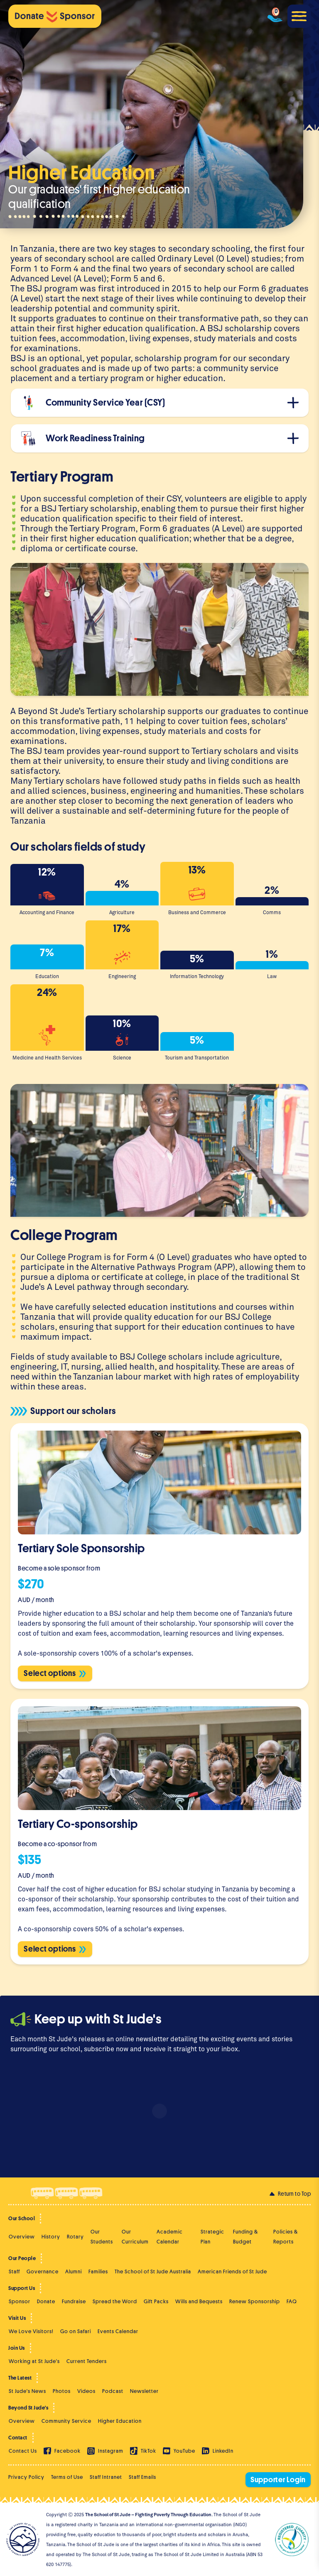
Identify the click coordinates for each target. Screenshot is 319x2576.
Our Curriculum (135, 2236)
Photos (62, 2391)
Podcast (112, 2391)
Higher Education (120, 2421)
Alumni (73, 2271)
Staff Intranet (106, 2477)
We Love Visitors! (31, 2331)
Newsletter (144, 2391)
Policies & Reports (285, 2236)
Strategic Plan (212, 2236)
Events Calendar (118, 2331)
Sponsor (19, 2301)
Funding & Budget (245, 2236)
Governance (43, 2271)
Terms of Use (67, 2477)
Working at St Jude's (34, 2361)
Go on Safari (75, 2331)
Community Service (66, 2421)
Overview (22, 2236)
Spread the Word (115, 2301)
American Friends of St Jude (232, 2271)
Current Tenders (86, 2361)
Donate (46, 2301)
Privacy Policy (26, 2477)
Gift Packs (156, 2301)
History (51, 2236)
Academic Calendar (170, 2236)
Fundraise (74, 2301)
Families (98, 2271)
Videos (86, 2391)
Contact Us (23, 2451)
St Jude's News (27, 2391)
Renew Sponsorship (254, 2301)
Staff (14, 2271)
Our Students (102, 2236)
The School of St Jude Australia (153, 2271)
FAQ (292, 2301)
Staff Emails (142, 2477)
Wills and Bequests (199, 2301)
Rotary (75, 2236)
